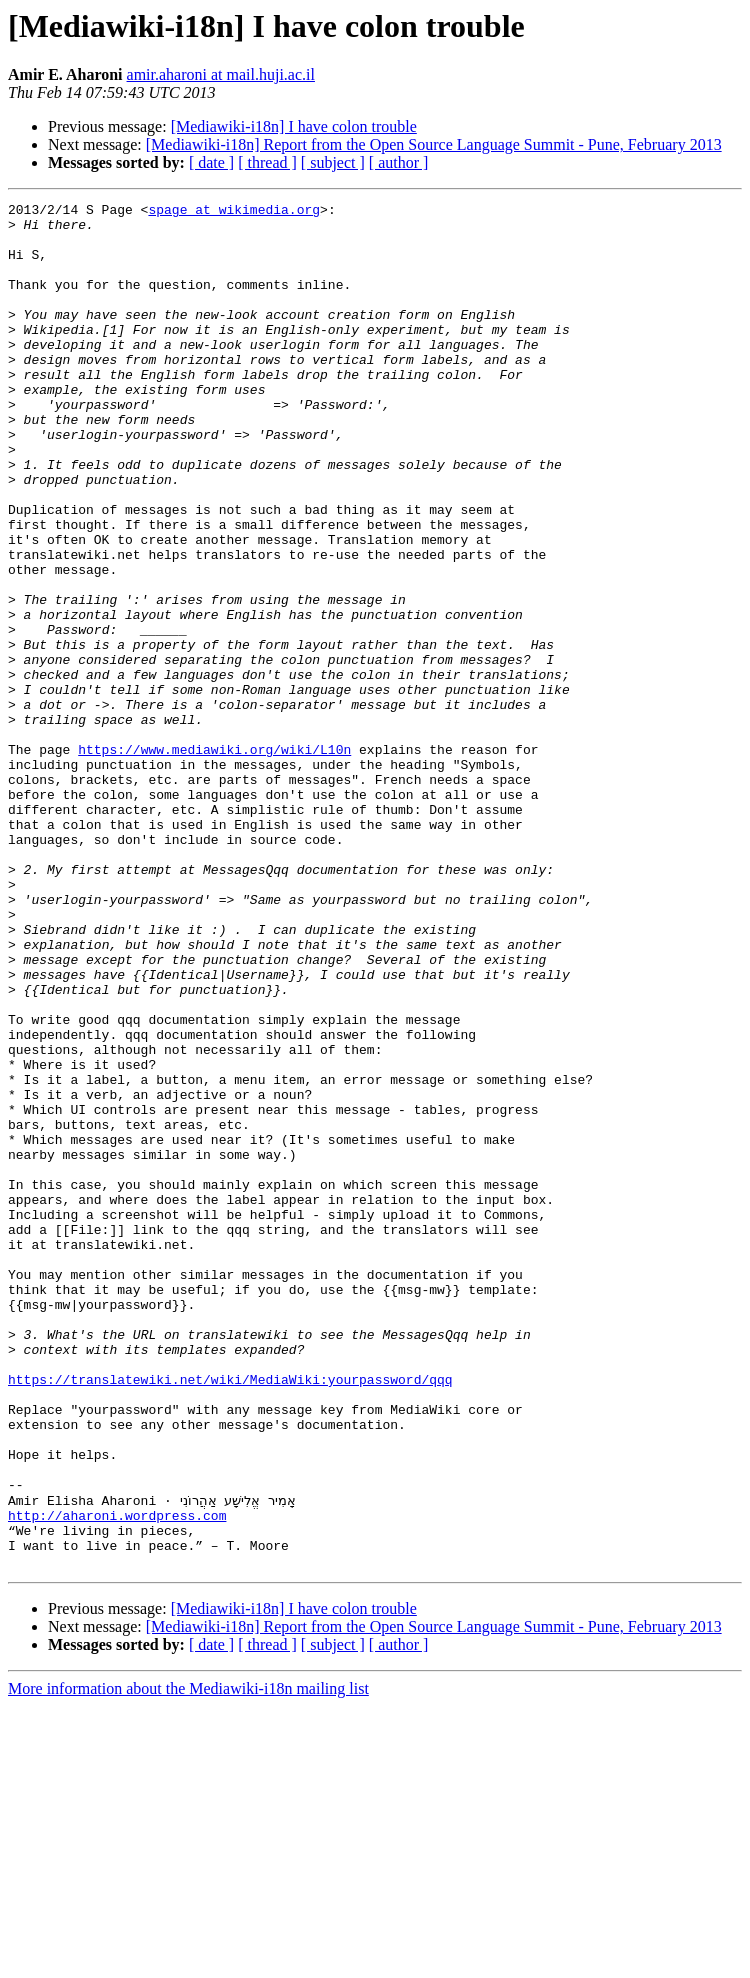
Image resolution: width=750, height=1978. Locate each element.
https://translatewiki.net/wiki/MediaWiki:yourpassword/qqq (230, 1616)
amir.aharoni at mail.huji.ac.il (221, 74)
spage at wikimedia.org (234, 212)
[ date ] (211, 162)
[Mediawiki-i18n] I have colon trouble (294, 126)
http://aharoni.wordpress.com (117, 1778)
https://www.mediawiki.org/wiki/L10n (214, 860)
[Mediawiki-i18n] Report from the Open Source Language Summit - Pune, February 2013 (434, 144)
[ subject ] (333, 162)
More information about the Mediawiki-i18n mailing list (188, 1960)
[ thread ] (267, 162)
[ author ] (399, 162)
